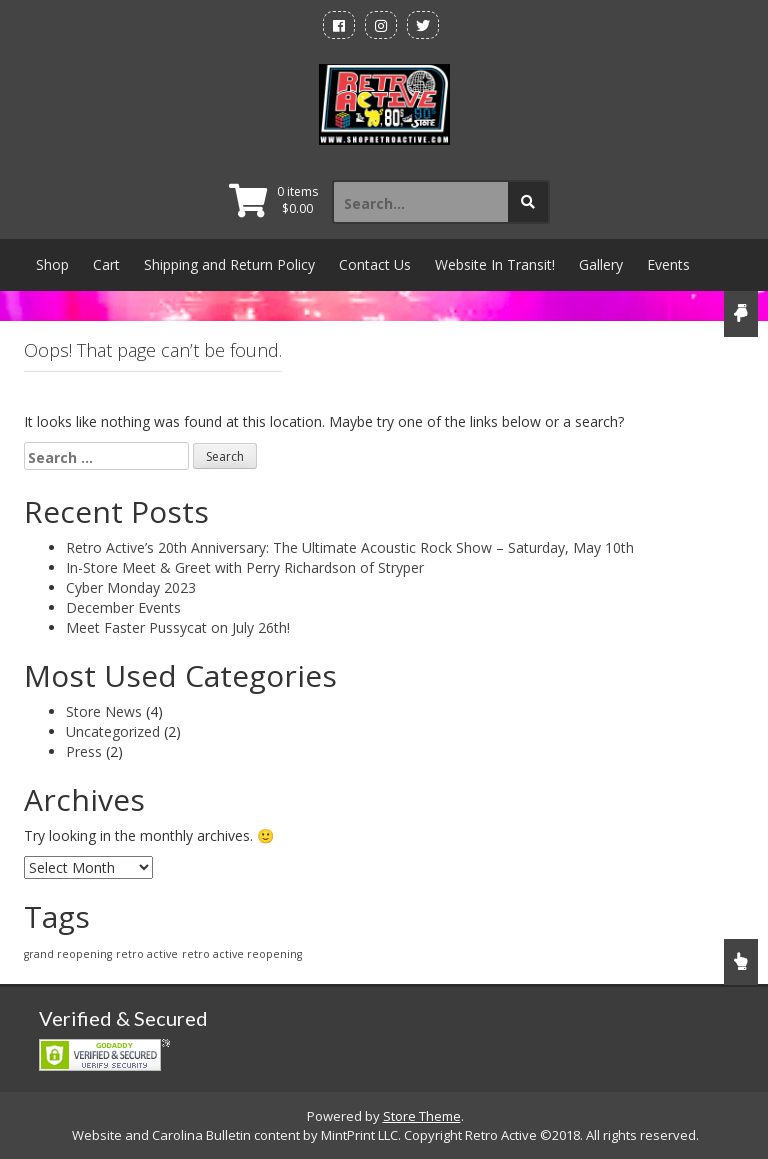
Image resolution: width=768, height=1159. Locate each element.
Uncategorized (113, 731)
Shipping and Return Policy (229, 264)
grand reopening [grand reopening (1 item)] (68, 954)
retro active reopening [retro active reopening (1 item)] (242, 954)
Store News (104, 711)
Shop (52, 264)
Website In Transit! (495, 264)
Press (84, 751)
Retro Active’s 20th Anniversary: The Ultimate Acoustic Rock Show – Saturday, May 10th (350, 547)
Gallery (601, 264)
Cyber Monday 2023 (131, 587)
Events (668, 264)
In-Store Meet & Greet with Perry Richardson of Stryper (245, 567)
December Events (123, 607)
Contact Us (375, 264)
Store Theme (422, 1116)
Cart (106, 264)
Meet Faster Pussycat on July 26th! (178, 627)
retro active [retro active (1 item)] (147, 954)
